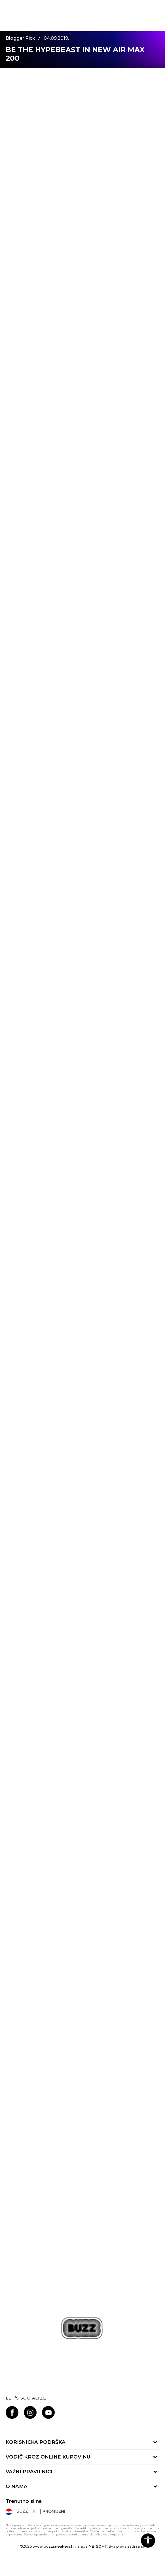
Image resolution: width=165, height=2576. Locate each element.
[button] (148, 2540)
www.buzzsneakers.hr (54, 2546)
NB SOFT (97, 2546)
